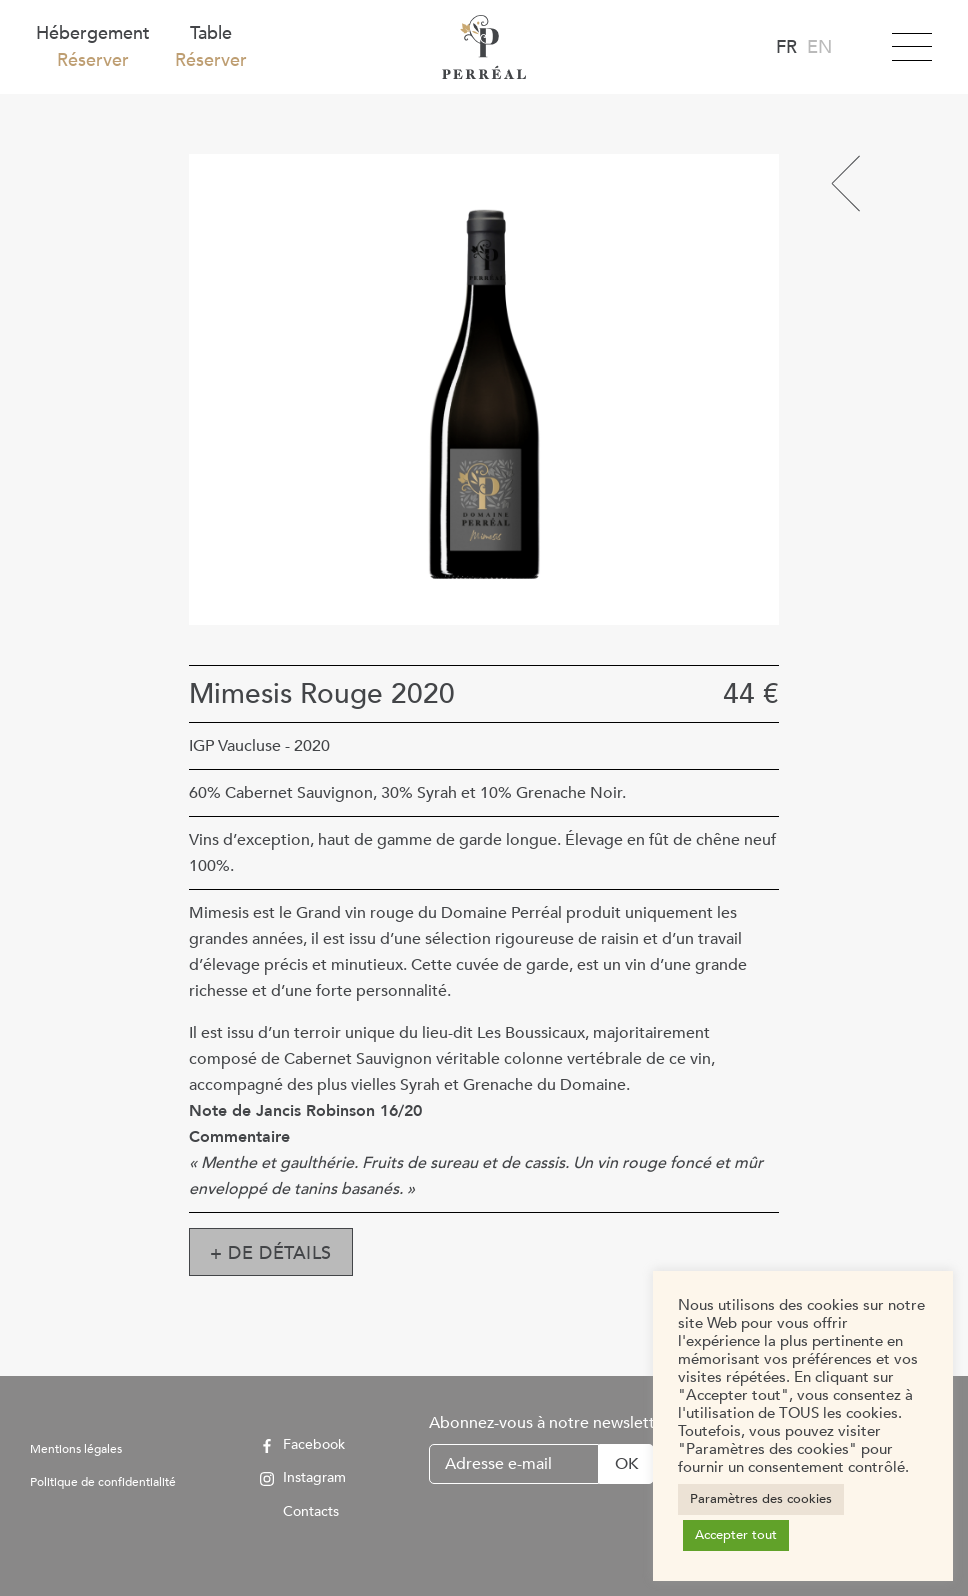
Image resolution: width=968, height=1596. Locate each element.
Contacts (299, 1511)
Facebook (302, 1445)
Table (211, 47)
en (819, 47)
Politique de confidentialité (103, 1482)
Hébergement (93, 47)
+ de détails (270, 1253)
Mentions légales (76, 1449)
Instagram (303, 1478)
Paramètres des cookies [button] (761, 1499)
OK (626, 1464)
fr (786, 47)
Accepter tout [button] (736, 1535)
